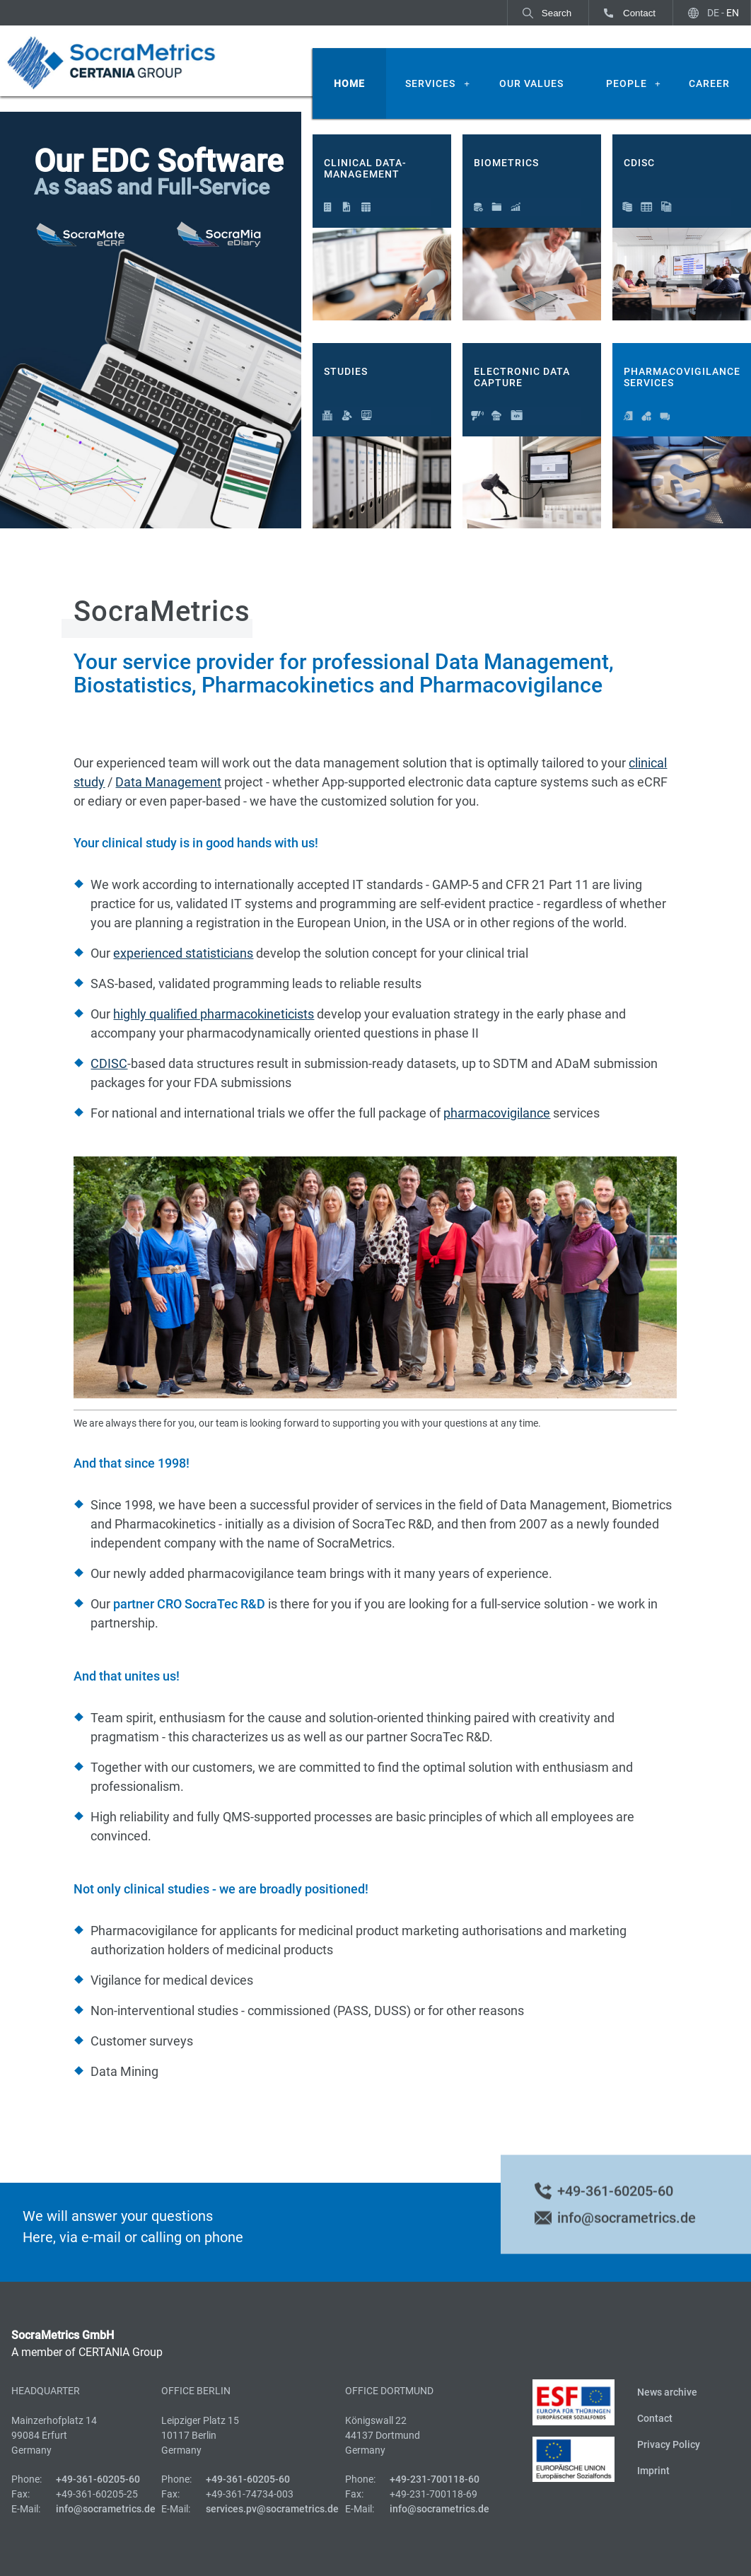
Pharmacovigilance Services (682, 377)
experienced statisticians (183, 953)
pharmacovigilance (496, 1113)
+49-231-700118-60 (434, 2479)
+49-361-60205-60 (615, 2205)
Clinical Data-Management (365, 168)
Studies (346, 371)
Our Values (531, 83)
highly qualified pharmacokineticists (213, 1013)
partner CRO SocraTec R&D (189, 1603)
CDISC (639, 162)
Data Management (168, 781)
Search (556, 13)
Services (430, 83)
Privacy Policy (668, 2444)
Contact (639, 13)
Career (709, 83)
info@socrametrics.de (626, 2232)
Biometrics (506, 162)
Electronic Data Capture (522, 377)
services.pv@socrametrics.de (272, 2508)
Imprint (653, 2470)
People (626, 83)
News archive (667, 2392)
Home (349, 83)
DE (713, 12)
